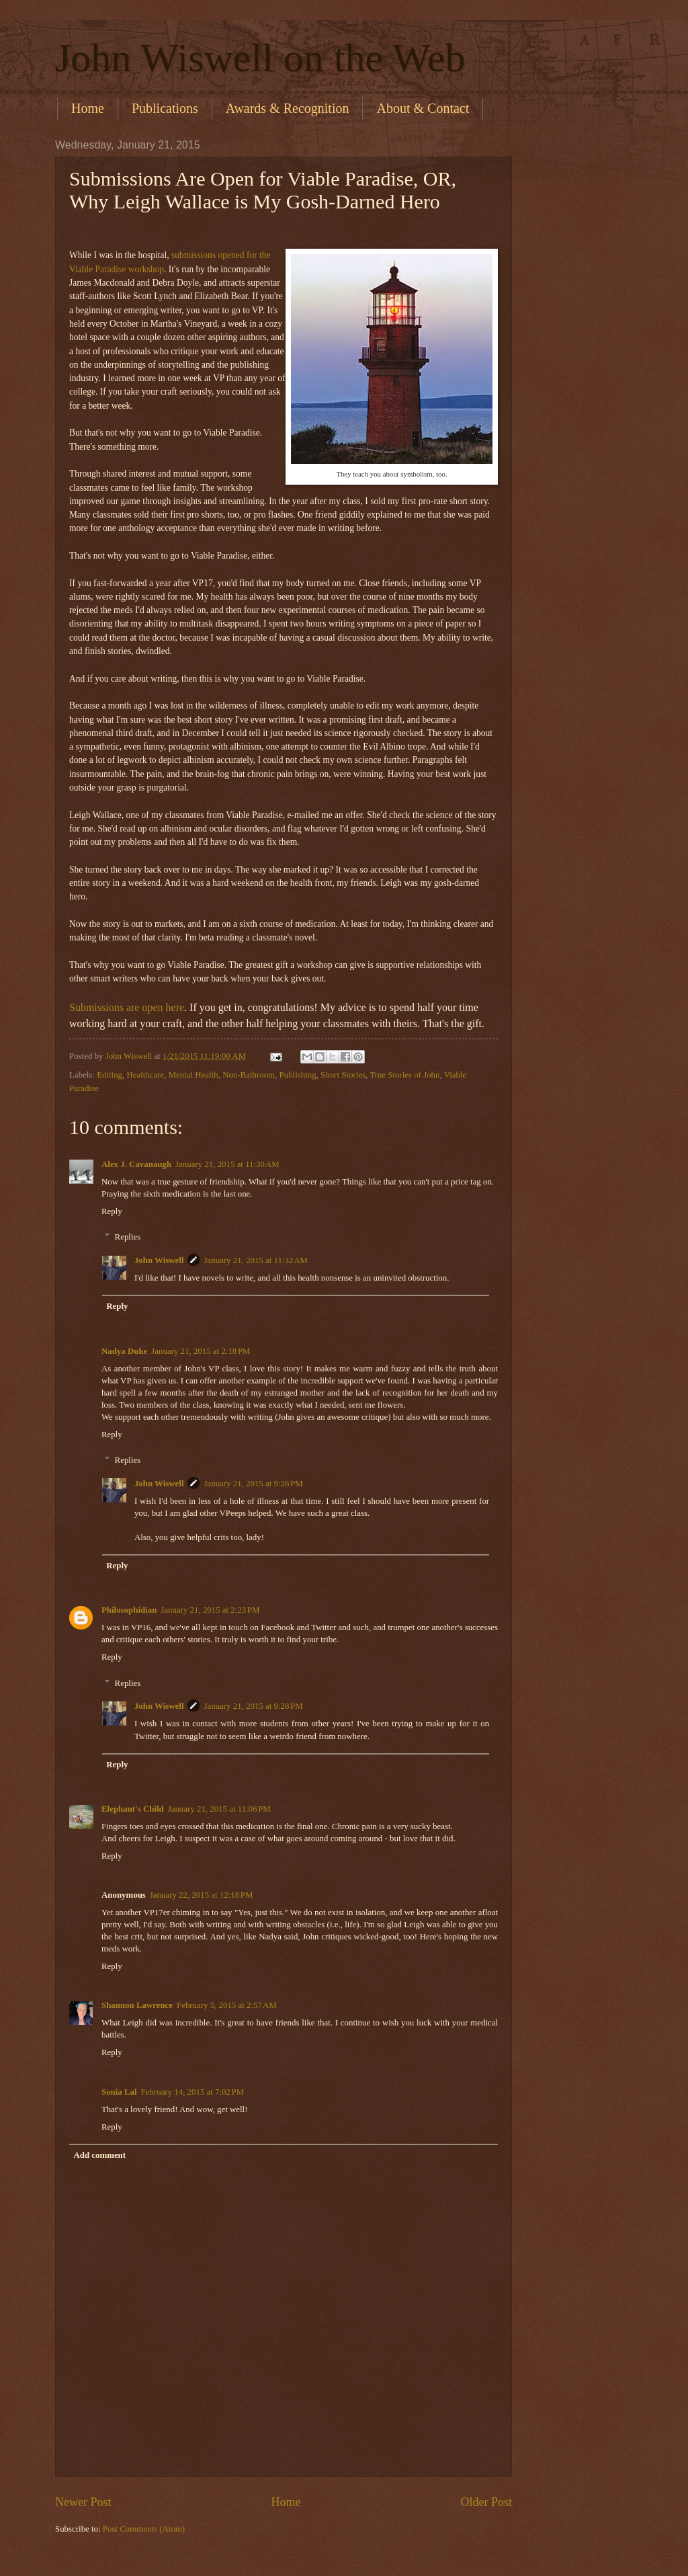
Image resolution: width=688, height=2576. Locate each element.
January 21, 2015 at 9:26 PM (253, 1483)
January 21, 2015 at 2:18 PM (200, 1351)
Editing (109, 1075)
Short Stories (343, 1075)
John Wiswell (159, 1260)
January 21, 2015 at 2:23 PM (210, 1610)
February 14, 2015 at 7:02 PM (193, 2092)
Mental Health (193, 1075)
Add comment (99, 2155)
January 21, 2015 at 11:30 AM (227, 1164)
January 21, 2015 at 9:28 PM (253, 1706)
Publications (165, 108)
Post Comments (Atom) (144, 2529)
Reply (111, 1211)
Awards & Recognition (287, 108)
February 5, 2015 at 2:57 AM (227, 2005)
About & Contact (422, 108)
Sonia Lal (119, 2092)
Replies (128, 1237)
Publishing (298, 1075)
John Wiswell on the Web (260, 58)
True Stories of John (404, 1075)
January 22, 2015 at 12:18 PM (201, 1895)
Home (87, 108)
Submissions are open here (126, 1007)
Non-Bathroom (248, 1075)
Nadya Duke (124, 1351)
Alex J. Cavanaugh (136, 1164)
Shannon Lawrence (137, 2005)
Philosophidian (129, 1610)
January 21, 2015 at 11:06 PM (219, 1809)
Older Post (486, 2502)
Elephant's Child (132, 1809)
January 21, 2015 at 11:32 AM (256, 1260)
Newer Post (83, 2502)
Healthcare (145, 1075)
